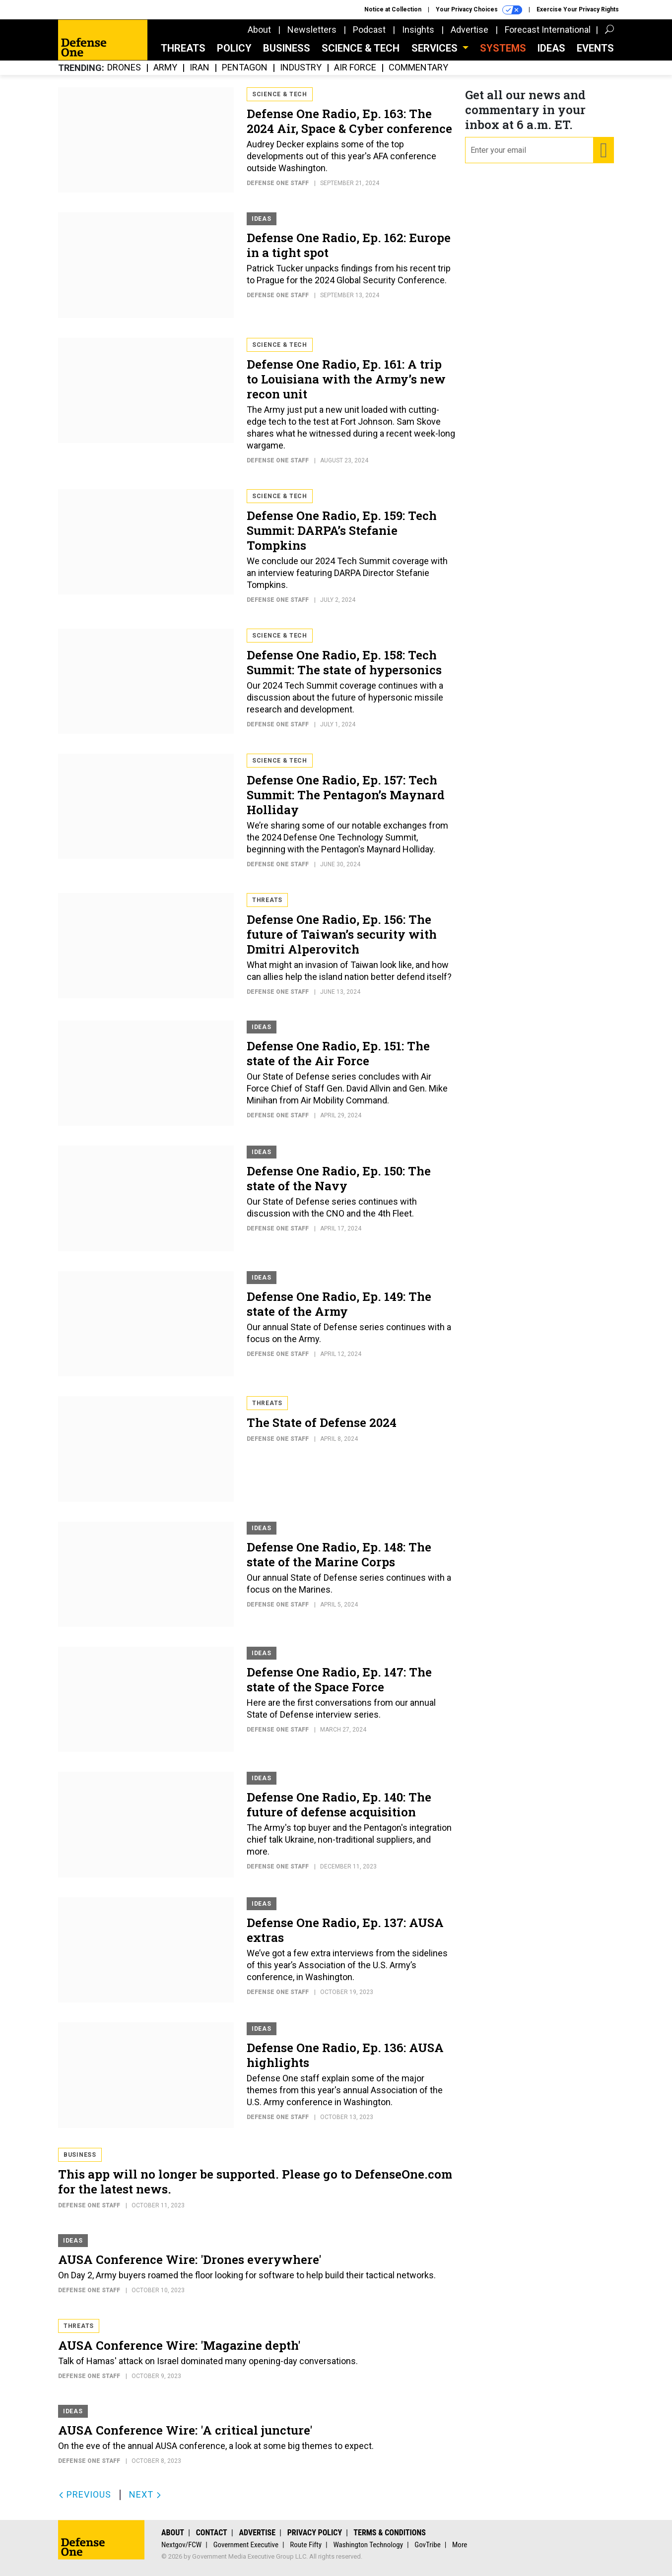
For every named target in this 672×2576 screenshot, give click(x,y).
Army (165, 67)
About (259, 29)
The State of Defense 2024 (322, 1422)
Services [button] (435, 48)
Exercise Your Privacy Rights (578, 9)
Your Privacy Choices (479, 9)
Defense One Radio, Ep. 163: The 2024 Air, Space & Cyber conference (349, 121)
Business (286, 48)
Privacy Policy (314, 2532)
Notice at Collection (392, 9)
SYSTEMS (503, 48)
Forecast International (548, 29)
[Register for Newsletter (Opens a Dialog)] (603, 150)
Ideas (551, 48)
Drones (124, 67)
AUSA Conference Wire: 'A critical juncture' (185, 2430)
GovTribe (427, 2544)
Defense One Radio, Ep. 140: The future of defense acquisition (339, 1804)
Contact (211, 2532)
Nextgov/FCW (181, 2544)
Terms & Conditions (389, 2532)
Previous (84, 2494)
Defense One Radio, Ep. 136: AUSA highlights (345, 2055)
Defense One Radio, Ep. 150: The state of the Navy (339, 1178)
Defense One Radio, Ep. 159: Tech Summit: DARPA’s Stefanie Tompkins (342, 530)
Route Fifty (306, 2544)
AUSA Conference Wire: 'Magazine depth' (179, 2345)
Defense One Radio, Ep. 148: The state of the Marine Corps (339, 1554)
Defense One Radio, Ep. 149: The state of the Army (339, 1303)
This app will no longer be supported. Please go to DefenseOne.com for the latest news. (255, 2181)
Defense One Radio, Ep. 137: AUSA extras (345, 1930)
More (459, 2544)
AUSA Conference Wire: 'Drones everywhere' (189, 2259)
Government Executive (245, 2544)
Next (145, 2494)
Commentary (418, 67)
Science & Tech (361, 48)
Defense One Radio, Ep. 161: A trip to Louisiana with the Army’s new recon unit (346, 379)
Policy (234, 48)
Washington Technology (368, 2544)
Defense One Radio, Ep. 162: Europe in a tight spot (349, 245)
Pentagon (245, 67)
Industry (301, 67)
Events (595, 48)
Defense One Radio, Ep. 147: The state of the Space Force (339, 1679)
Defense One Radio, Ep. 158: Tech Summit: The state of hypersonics (344, 662)
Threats (183, 48)
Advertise (469, 29)
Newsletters (311, 29)
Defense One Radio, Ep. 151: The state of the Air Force (338, 1053)
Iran (199, 67)
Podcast (369, 29)
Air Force (355, 67)
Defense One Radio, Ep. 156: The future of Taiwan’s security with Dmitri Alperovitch (342, 934)
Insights (418, 29)
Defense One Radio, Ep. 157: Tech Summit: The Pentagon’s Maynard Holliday (346, 795)
